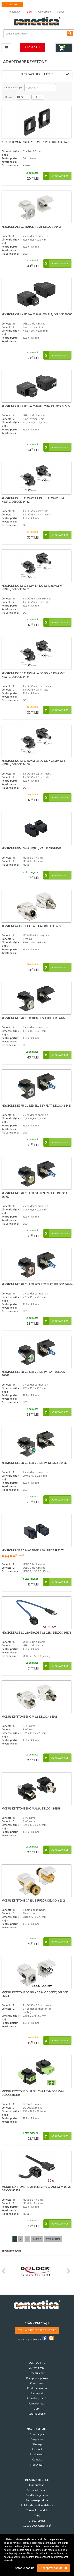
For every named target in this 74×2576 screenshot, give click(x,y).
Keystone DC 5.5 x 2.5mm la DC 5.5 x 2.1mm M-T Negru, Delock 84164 (33, 675)
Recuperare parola (37, 2378)
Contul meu (37, 2383)
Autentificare (37, 2368)
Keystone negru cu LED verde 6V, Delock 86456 (34, 1463)
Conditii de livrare (37, 2490)
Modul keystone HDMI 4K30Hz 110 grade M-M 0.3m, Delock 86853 (36, 2189)
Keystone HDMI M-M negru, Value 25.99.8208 (31, 848)
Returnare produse (37, 2500)
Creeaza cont (37, 2373)
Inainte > (37, 2239)
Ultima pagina (53, 2239)
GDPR (37, 2409)
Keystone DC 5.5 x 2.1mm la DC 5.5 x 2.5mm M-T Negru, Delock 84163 (33, 588)
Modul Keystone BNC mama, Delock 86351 (31, 1808)
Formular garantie (36, 2398)
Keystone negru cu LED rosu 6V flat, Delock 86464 (37, 1284)
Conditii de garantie (37, 2495)
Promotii (32, 47)
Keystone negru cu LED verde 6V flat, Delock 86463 (33, 1374)
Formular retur (36, 2404)
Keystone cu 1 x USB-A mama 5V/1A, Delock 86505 (36, 406)
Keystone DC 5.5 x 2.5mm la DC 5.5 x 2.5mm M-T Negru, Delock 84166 (33, 763)
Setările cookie (24, 2568)
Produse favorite (37, 2388)
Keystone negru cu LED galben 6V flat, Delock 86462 (34, 1195)
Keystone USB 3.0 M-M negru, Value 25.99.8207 (32, 1550)
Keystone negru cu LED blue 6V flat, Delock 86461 (36, 1106)
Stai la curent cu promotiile (37, 2330)
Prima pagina (37, 2434)
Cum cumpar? (37, 2485)
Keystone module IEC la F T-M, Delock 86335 (32, 926)
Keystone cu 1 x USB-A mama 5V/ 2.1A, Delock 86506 (37, 314)
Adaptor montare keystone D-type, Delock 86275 (36, 142)
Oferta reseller (37, 2521)
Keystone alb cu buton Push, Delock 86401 (31, 227)
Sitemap (37, 2444)
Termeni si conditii (37, 2510)
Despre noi (37, 2439)
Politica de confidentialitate (37, 2505)
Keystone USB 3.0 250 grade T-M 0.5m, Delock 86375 (36, 1633)
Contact (37, 2460)
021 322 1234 (12, 5)
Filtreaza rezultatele (37, 74)
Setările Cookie (37, 2414)
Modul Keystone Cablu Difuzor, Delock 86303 (33, 1900)
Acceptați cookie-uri (54, 2568)
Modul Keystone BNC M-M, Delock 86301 (29, 1717)
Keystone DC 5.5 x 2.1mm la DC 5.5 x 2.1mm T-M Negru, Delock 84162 (33, 500)
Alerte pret (37, 2393)
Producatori (37, 2465)
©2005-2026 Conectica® (37, 2526)
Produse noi (37, 2454)
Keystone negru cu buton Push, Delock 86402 (33, 1018)
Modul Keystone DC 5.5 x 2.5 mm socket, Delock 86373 (35, 1994)
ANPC (37, 2516)
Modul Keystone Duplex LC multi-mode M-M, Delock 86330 (33, 2093)
